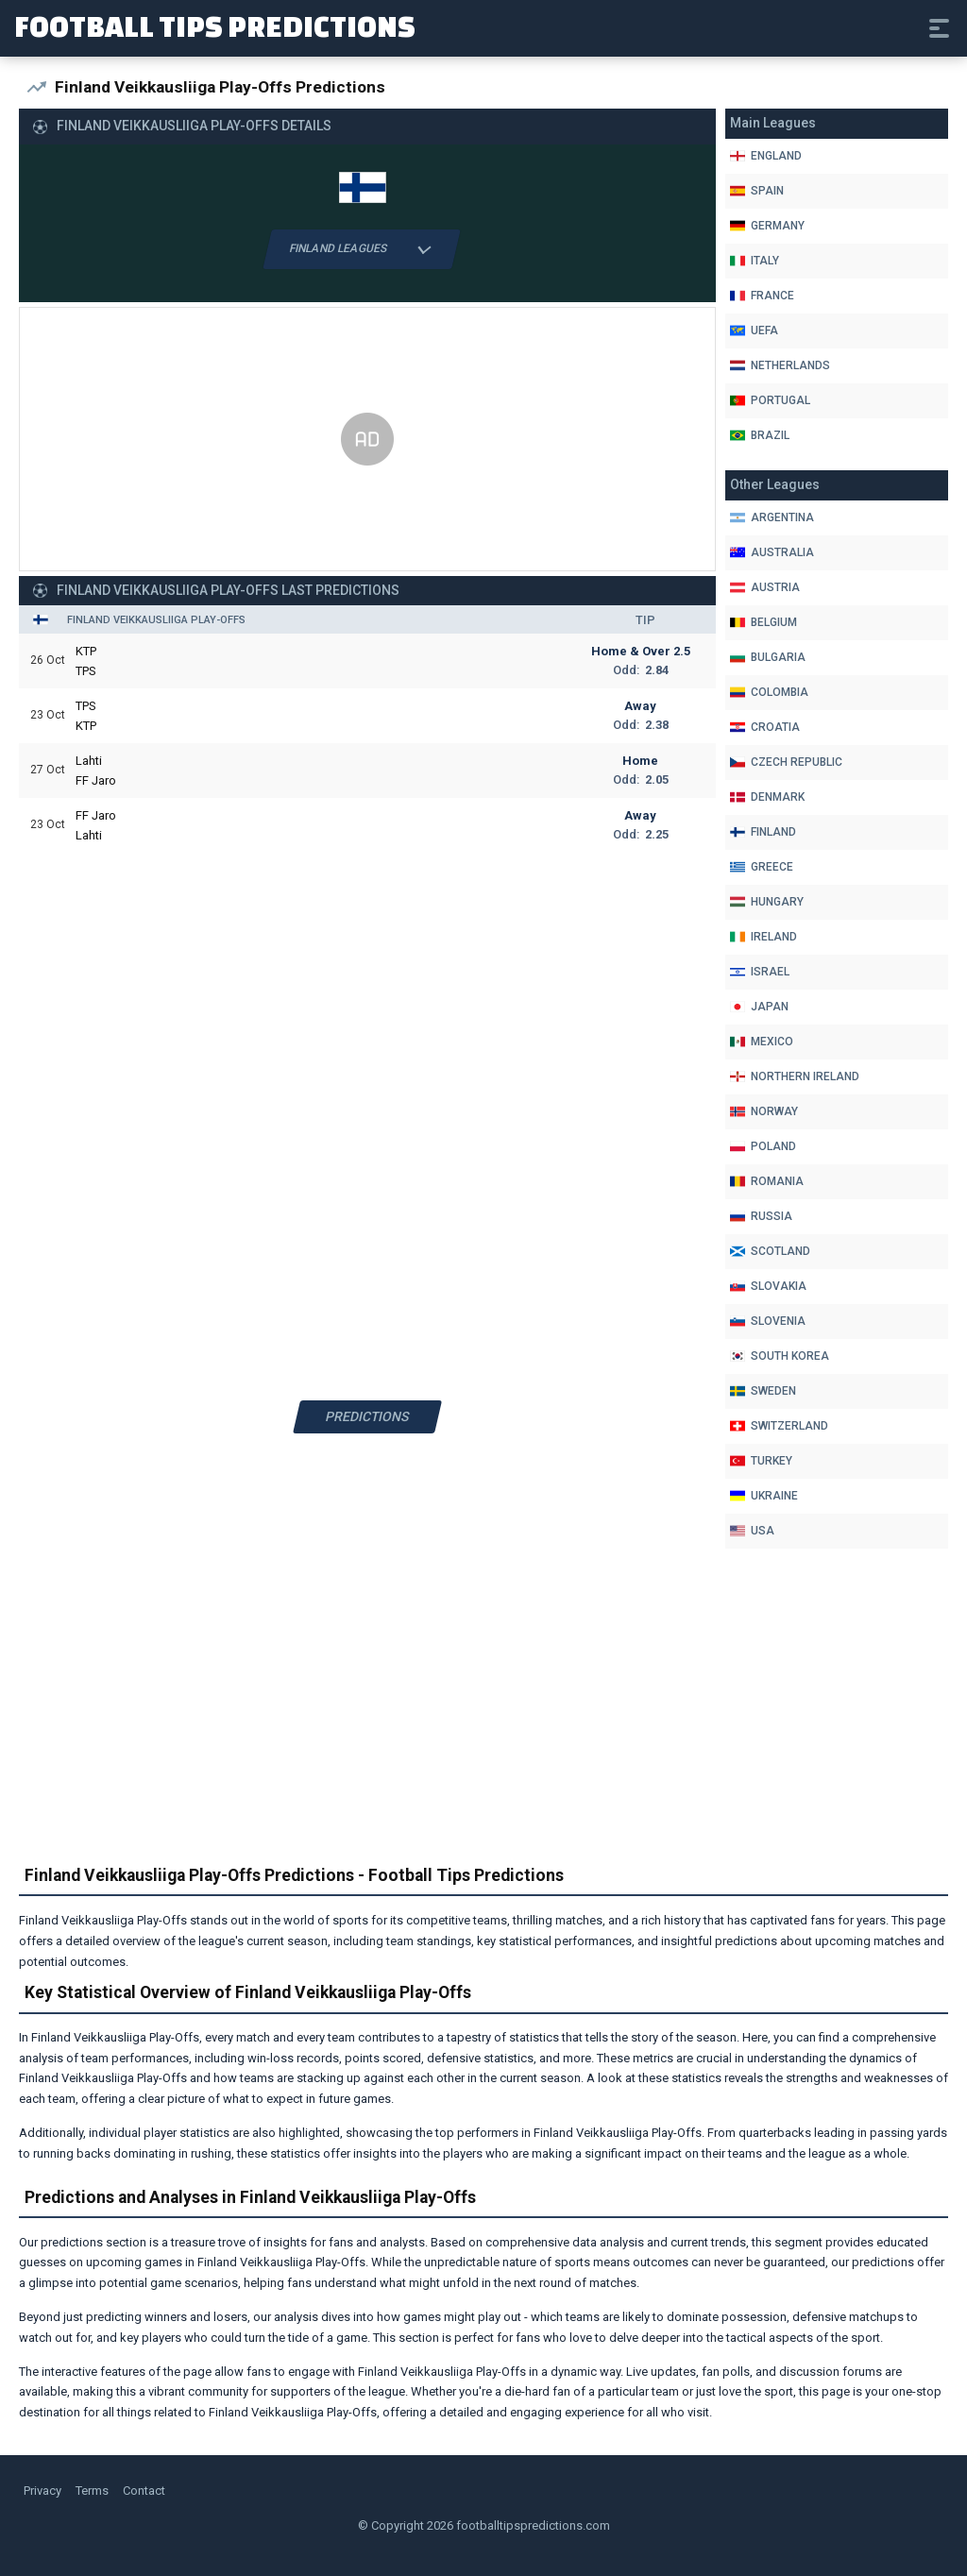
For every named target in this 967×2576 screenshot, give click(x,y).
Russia (761, 1216)
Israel (759, 971)
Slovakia (768, 1286)
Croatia (765, 727)
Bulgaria (768, 657)
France (762, 295)
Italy (754, 260)
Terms (92, 2490)
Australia (772, 552)
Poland (763, 1146)
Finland (763, 831)
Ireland (763, 936)
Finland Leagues (362, 249)
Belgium (763, 622)
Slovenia (768, 1321)
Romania (767, 1181)
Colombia (769, 692)
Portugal (770, 400)
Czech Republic (786, 762)
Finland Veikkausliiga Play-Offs (156, 620)
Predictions (368, 1416)
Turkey (761, 1460)
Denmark (767, 797)
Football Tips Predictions (215, 26)
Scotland (770, 1251)
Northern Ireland (794, 1076)
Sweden (763, 1390)
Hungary (767, 901)
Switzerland (779, 1425)
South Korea (779, 1356)
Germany (767, 225)
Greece (761, 866)
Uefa (754, 330)
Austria (765, 587)
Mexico (761, 1041)
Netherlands (780, 365)
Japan (759, 1006)
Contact (144, 2490)
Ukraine (764, 1495)
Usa (752, 1530)
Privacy (42, 2490)
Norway (764, 1111)
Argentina (772, 517)
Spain (757, 190)
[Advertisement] (367, 440)
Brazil (759, 435)
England (766, 155)
